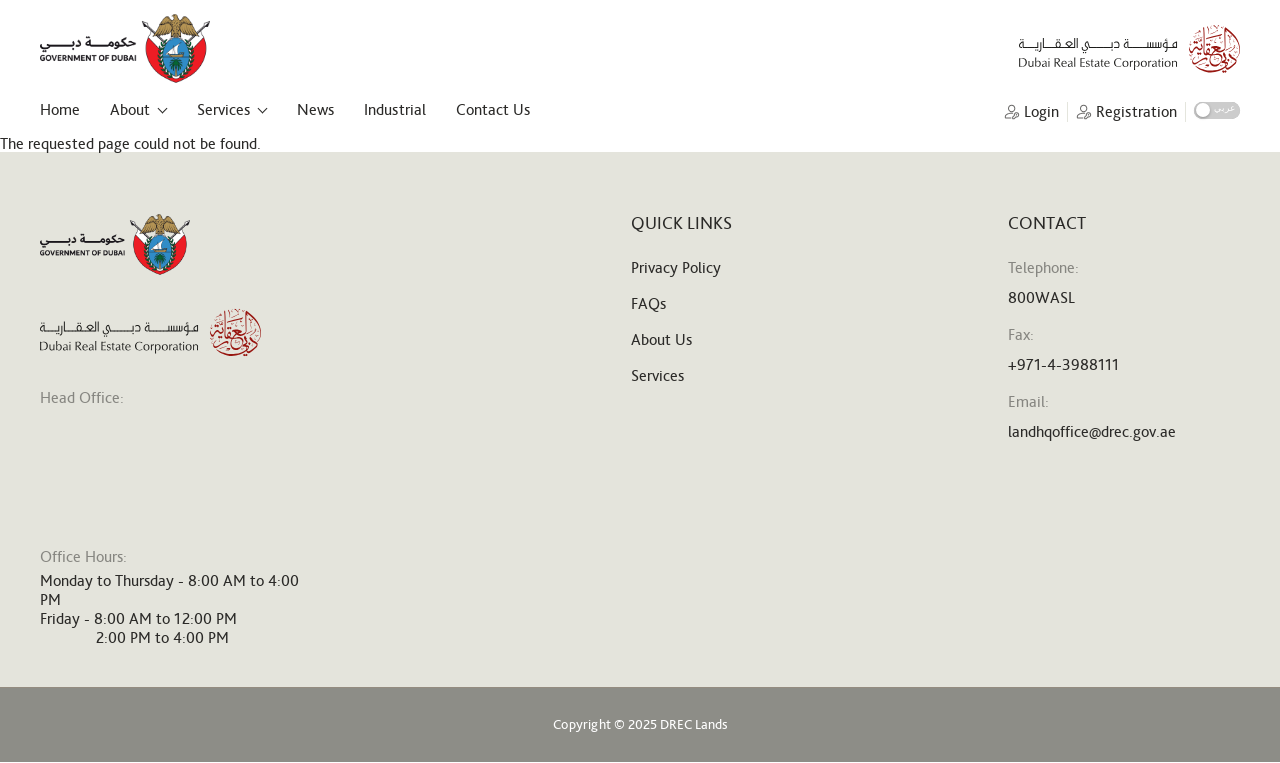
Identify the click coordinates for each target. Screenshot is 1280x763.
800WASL (1041, 297)
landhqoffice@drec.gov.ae (1092, 431)
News (315, 109)
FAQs (648, 303)
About (130, 109)
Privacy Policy (676, 267)
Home (60, 109)
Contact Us (493, 109)
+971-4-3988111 (1063, 364)
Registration (1136, 112)
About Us (661, 339)
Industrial (395, 109)
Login (1041, 112)
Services (223, 109)
